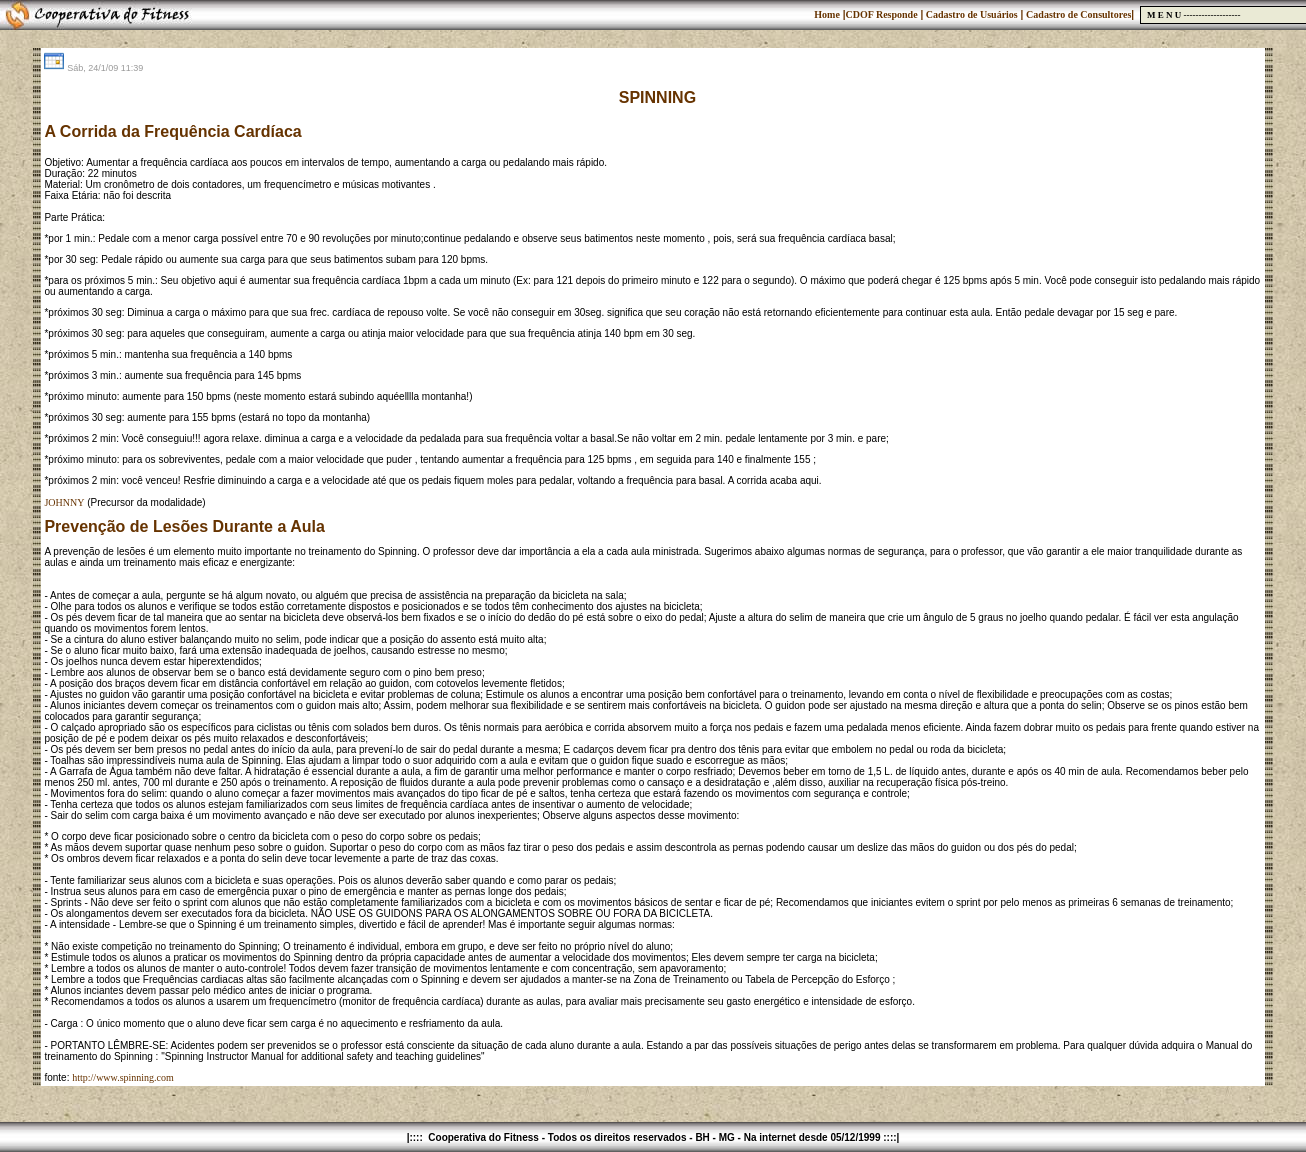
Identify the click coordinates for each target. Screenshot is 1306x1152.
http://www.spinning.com (123, 1077)
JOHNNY (64, 502)
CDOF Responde (881, 14)
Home (827, 14)
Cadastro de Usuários (970, 14)
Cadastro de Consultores (1078, 14)
